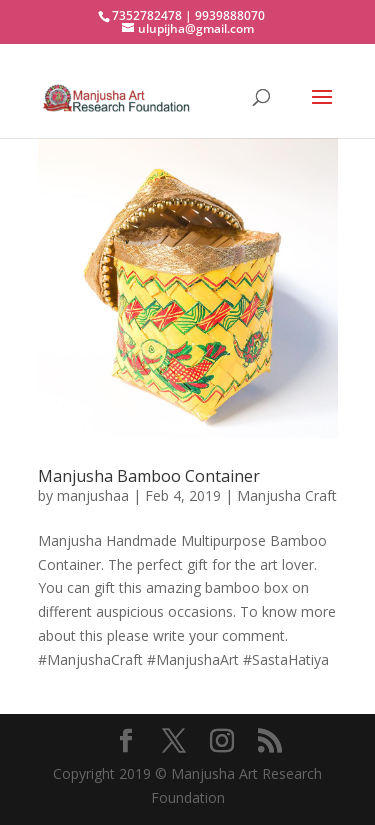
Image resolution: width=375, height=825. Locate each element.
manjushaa (93, 495)
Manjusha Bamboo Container (149, 476)
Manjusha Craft (287, 495)
